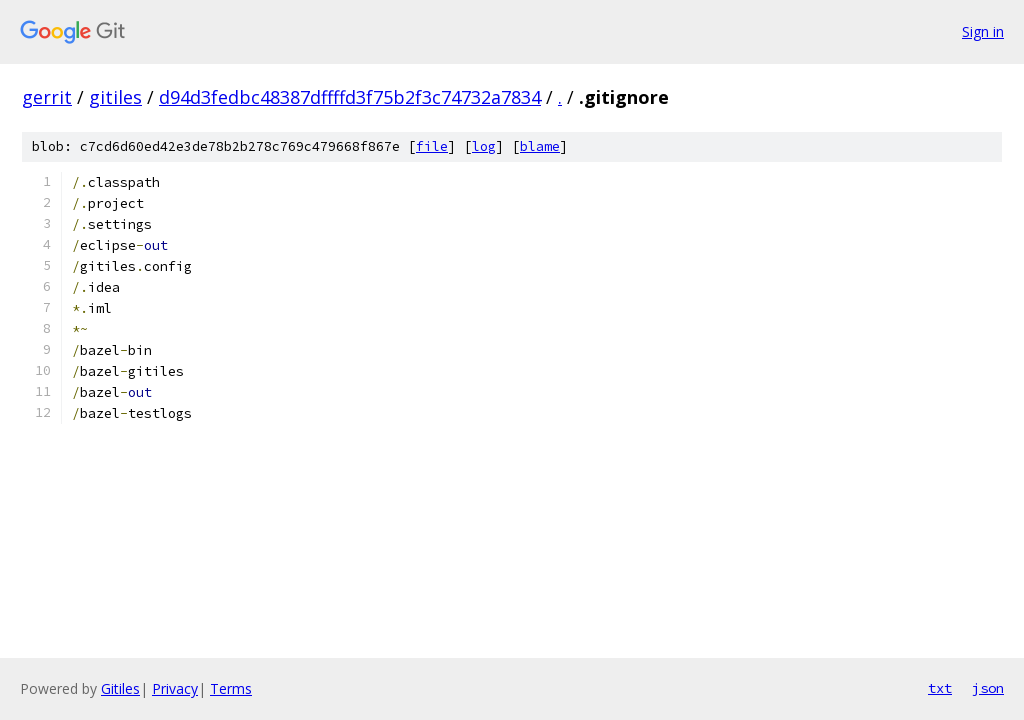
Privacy (175, 688)
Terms (231, 688)
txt (940, 688)
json (988, 688)
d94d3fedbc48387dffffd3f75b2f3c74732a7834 (350, 97)
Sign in (983, 31)
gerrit (47, 97)
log (484, 146)
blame (540, 146)
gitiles (115, 97)
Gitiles (120, 688)
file (432, 146)
